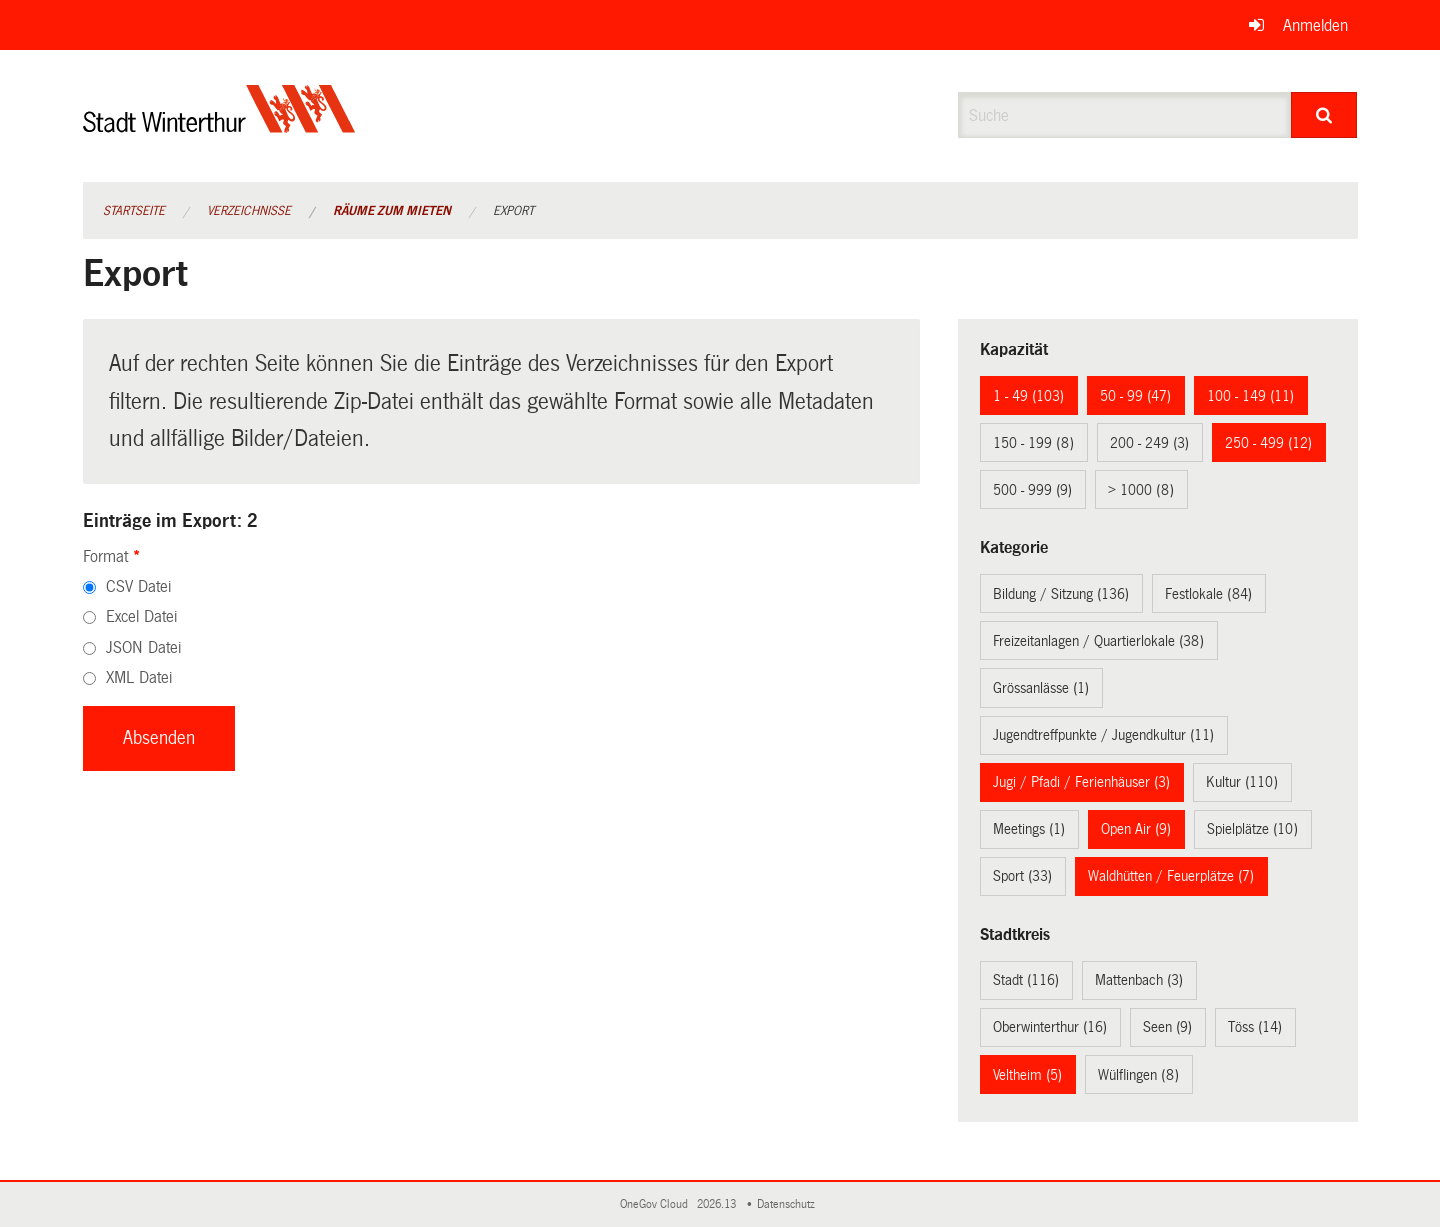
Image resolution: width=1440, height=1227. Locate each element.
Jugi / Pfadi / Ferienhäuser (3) (1081, 782)
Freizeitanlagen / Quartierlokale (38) (1098, 641)
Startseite (134, 211)
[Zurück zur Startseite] (219, 125)
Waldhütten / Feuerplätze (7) (1171, 876)
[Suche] (1324, 115)
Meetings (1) (1029, 829)
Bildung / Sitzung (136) (1061, 594)
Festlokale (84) (1208, 594)
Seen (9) (1167, 1027)
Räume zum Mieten (392, 211)
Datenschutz (789, 1204)
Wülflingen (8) (1138, 1075)
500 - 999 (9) (1032, 490)
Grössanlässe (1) (1041, 688)
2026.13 (718, 1204)
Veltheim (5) (1027, 1075)
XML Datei (139, 677)
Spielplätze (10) (1252, 829)
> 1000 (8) (1141, 490)
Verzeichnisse (249, 211)
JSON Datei (143, 647)
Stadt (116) (1026, 980)
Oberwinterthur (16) (1050, 1027)
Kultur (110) (1242, 782)
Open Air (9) (1136, 829)
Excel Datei (141, 616)
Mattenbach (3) (1139, 980)
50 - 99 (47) (1135, 396)
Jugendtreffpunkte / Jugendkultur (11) (1103, 735)
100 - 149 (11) (1250, 396)
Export (513, 211)
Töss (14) (1255, 1027)
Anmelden (1315, 25)
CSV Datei (138, 586)
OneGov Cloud (657, 1204)
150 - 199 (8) (1033, 443)
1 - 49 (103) (1028, 396)
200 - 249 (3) (1149, 443)
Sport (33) (1022, 876)
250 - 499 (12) (1268, 443)
